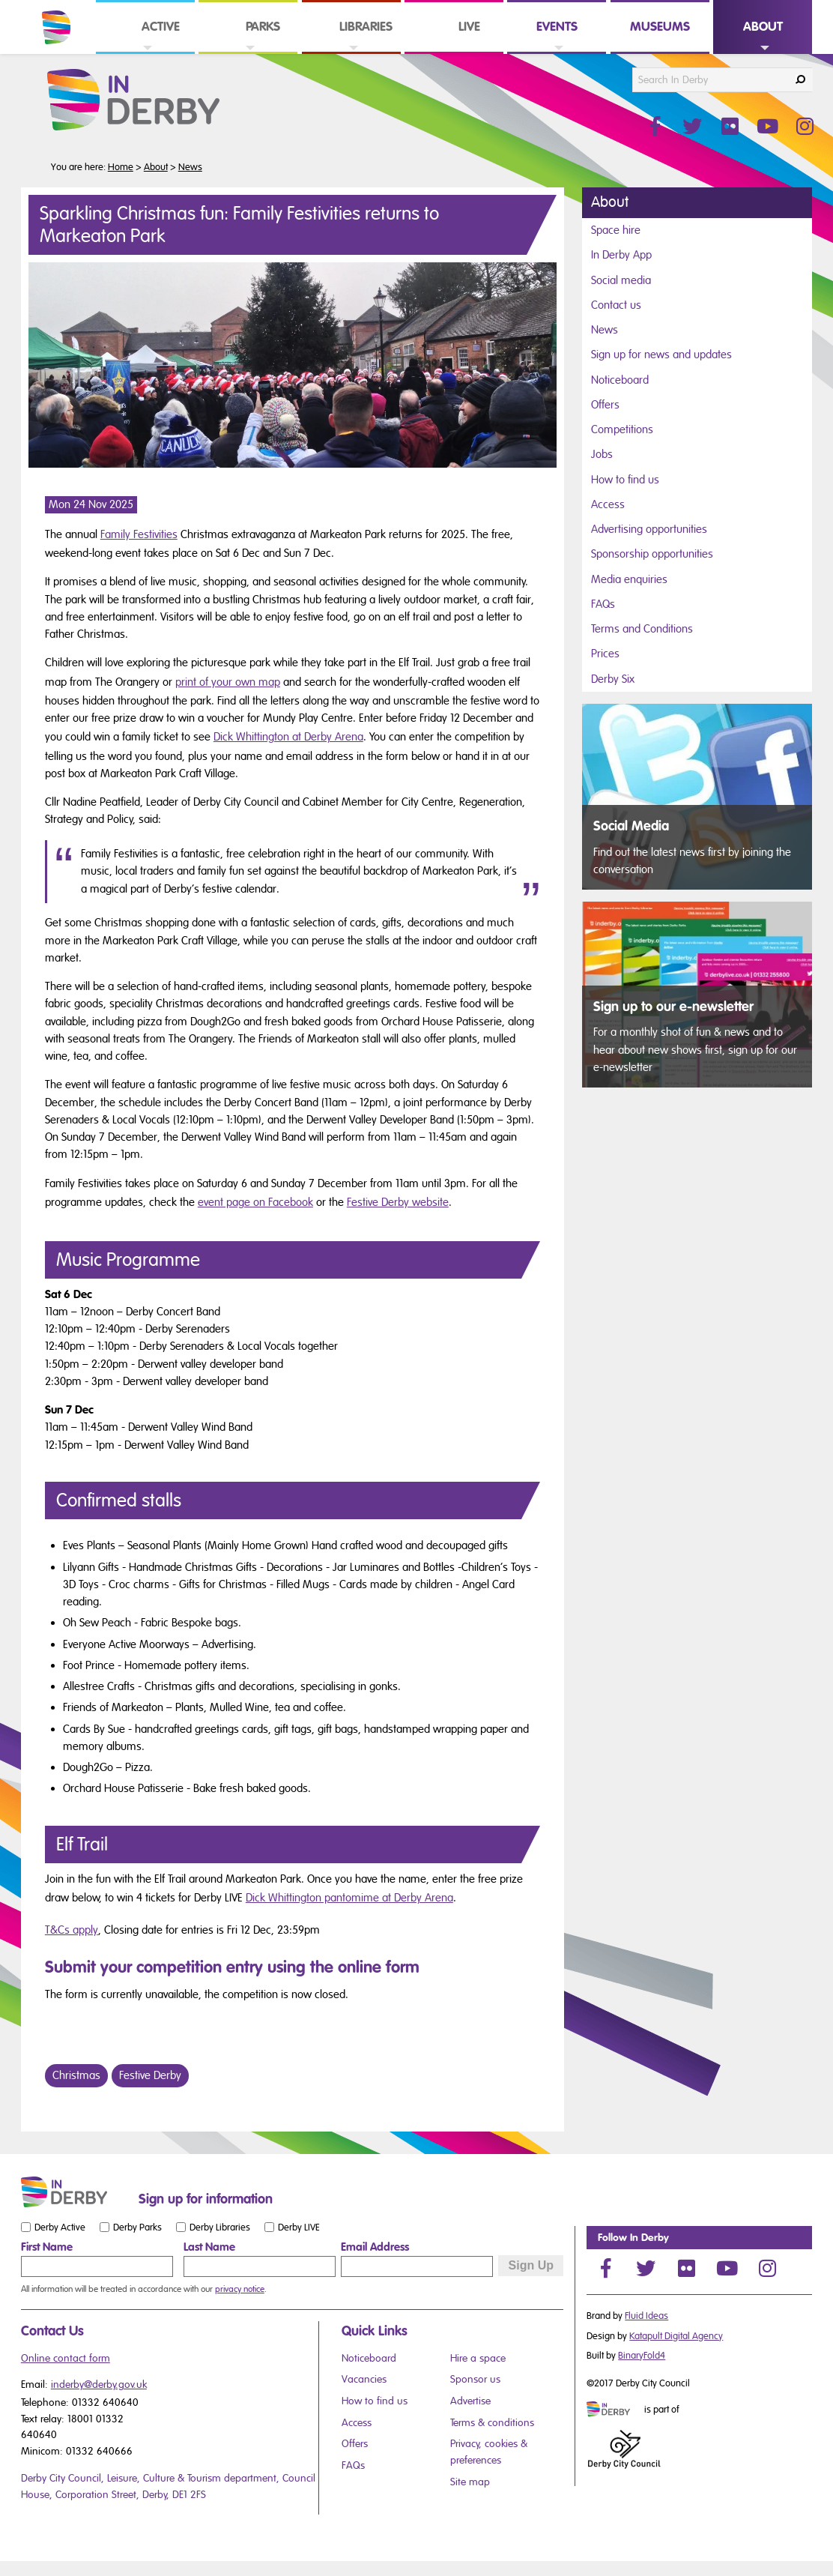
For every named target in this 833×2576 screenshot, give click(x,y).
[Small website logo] (76, 2192)
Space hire (615, 230)
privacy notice (239, 2289)
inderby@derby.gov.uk (99, 2384)
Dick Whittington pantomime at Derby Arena (349, 1897)
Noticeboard (620, 380)
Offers (605, 404)
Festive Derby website (398, 1202)
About (156, 167)
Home (120, 167)
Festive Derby (150, 2075)
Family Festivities (139, 534)
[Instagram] (767, 2268)
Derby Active (59, 2227)
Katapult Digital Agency (676, 2336)
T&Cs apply (71, 1930)
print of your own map (227, 682)
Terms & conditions (492, 2422)
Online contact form (65, 2358)
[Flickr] (686, 2268)
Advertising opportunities (649, 529)
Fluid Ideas (646, 2316)
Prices (605, 653)
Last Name (209, 2246)
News (190, 167)
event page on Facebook (255, 1202)
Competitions (622, 429)
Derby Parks (137, 2227)
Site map (470, 2482)
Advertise (470, 2401)
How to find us (625, 479)
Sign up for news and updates (661, 354)
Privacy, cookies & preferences (488, 2452)
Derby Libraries (220, 2227)
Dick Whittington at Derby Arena (288, 736)
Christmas (76, 2075)
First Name (47, 2246)
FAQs (603, 604)
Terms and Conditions (642, 629)
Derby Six (612, 679)
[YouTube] (726, 2268)
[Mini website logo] (614, 2410)
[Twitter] (645, 2268)
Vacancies (364, 2379)
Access (608, 504)
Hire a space (478, 2358)
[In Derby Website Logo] (157, 100)
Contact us (616, 305)
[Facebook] (605, 2268)
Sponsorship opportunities (652, 554)
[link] (145, 52)
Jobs (602, 454)
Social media (621, 280)
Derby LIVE (299, 2227)
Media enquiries (629, 579)
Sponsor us (475, 2379)
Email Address (375, 2246)
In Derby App (621, 255)
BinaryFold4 (641, 2356)
